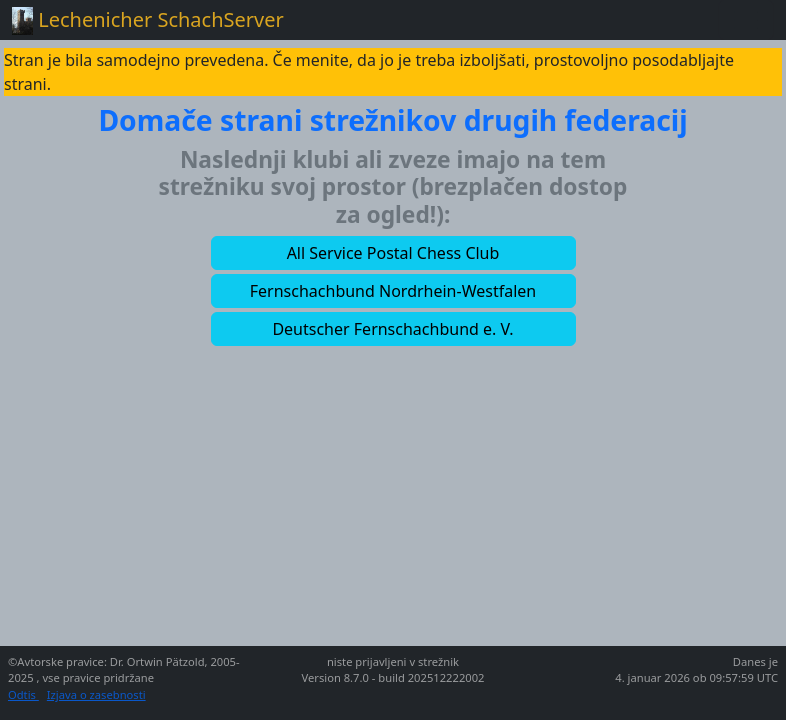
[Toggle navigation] (746, 20)
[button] (393, 253)
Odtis (23, 694)
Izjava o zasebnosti (96, 694)
